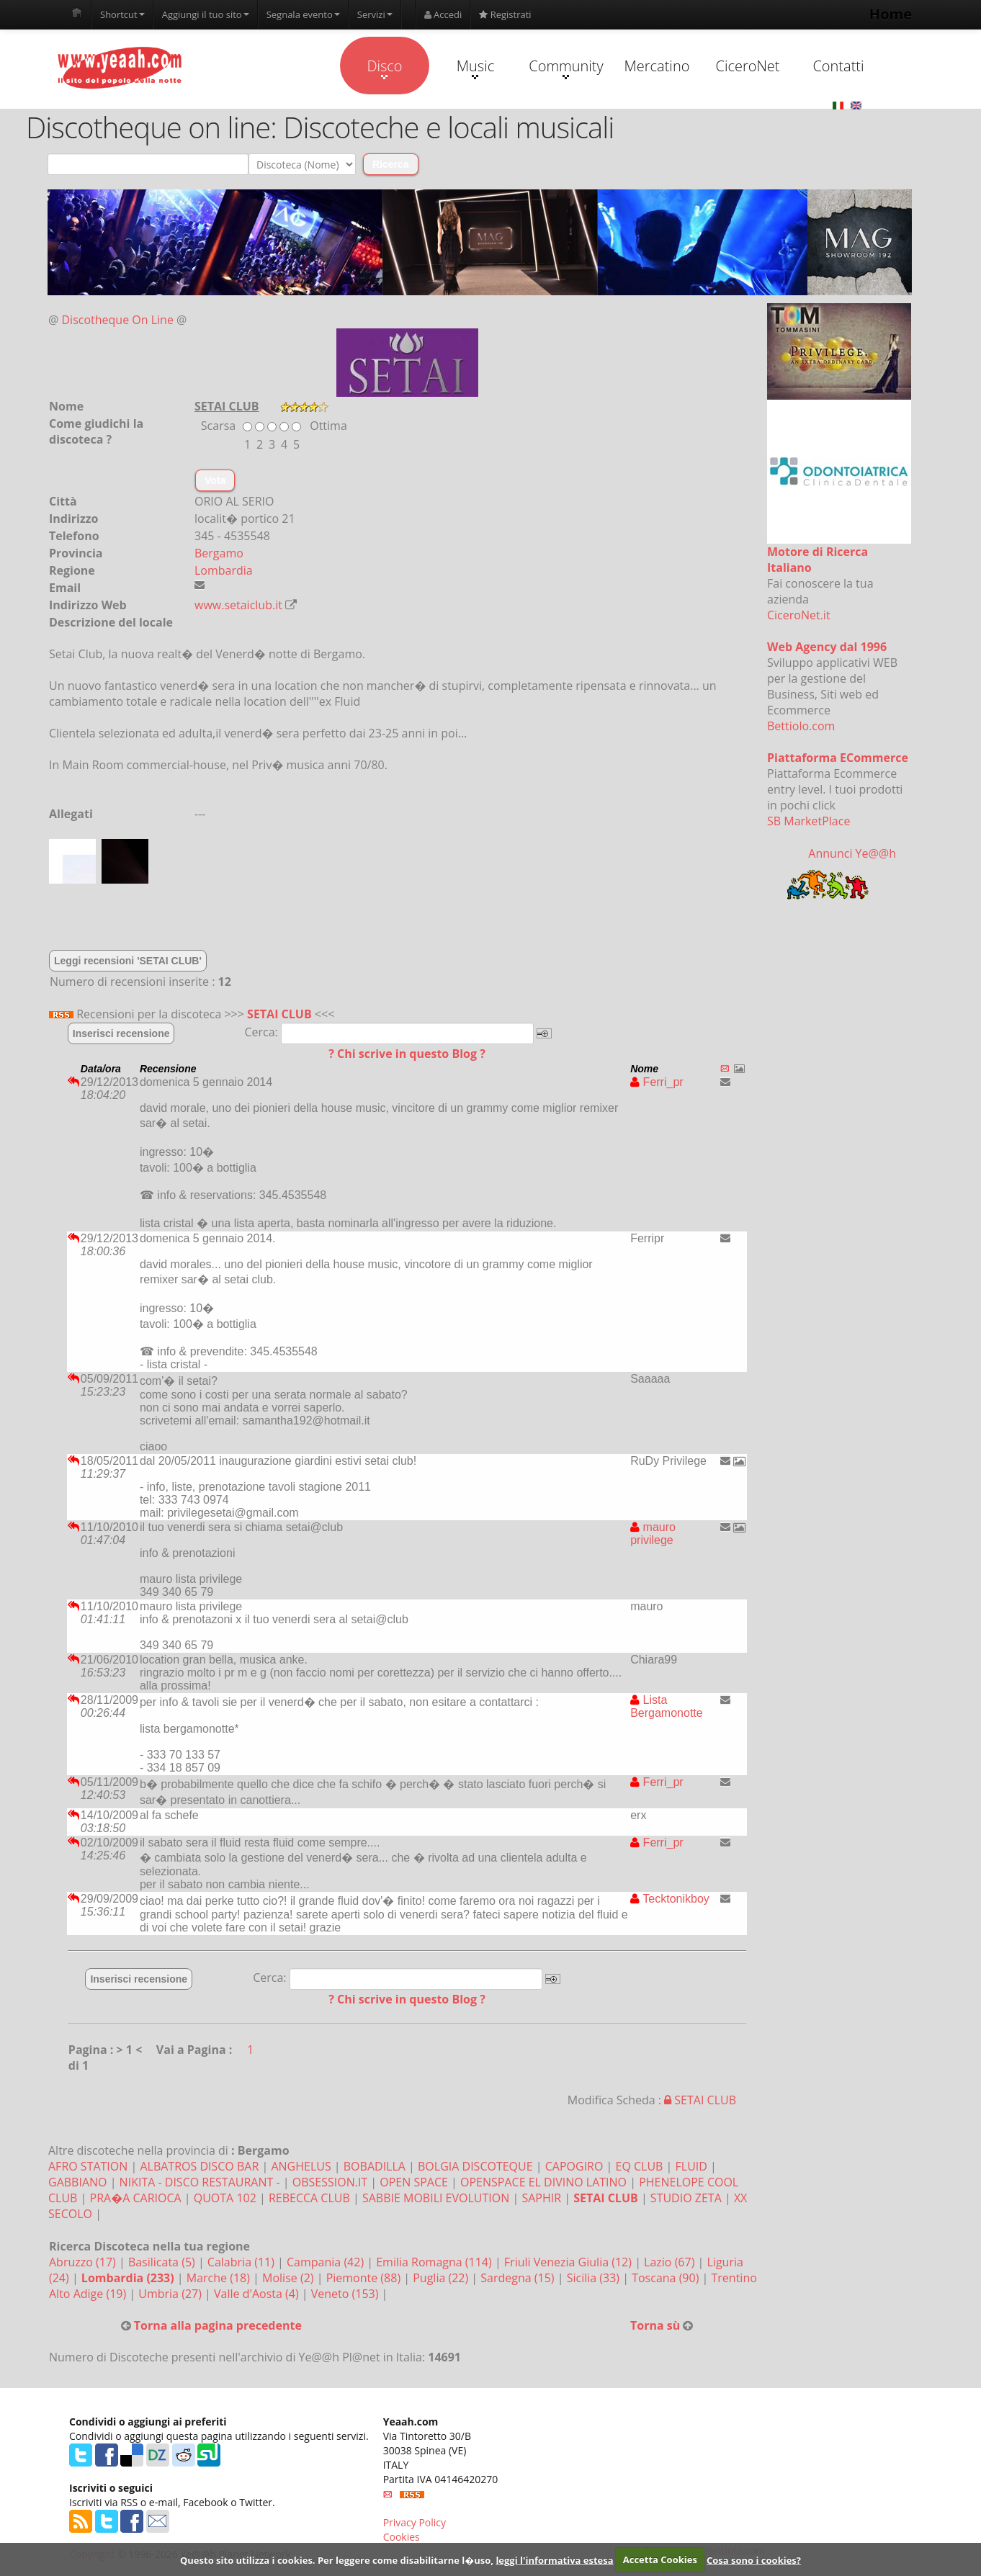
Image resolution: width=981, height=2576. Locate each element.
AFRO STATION (87, 2166)
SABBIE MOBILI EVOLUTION (435, 2198)
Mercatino (657, 66)
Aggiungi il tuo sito (205, 14)
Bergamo (218, 553)
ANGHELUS (301, 2166)
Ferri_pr (656, 1082)
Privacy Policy (414, 2522)
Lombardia (223, 570)
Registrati (505, 14)
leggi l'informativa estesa (554, 2559)
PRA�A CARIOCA (136, 2198)
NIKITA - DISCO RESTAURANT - (200, 2182)
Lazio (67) (670, 2262)
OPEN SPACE (414, 2182)
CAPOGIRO (574, 2166)
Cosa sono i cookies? (754, 2559)
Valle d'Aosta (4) (258, 2294)
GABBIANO (77, 2182)
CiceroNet (747, 66)
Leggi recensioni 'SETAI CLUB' (128, 960)
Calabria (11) (242, 2262)
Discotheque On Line (118, 320)
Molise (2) (289, 2278)
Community (566, 67)
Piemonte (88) (365, 2278)
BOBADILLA (375, 2166)
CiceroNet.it (798, 615)
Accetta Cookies (660, 2559)
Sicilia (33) (595, 2278)
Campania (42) (327, 2262)
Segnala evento (303, 14)
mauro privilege (653, 1533)
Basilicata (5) (163, 2262)
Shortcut (122, 14)
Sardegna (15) (518, 2278)
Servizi (375, 14)
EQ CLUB (639, 2166)
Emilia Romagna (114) (435, 2262)
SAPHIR (541, 2198)
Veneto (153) (346, 2294)
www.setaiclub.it (238, 605)
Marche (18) (220, 2278)
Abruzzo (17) (84, 2262)
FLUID (691, 2166)
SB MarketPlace (808, 821)
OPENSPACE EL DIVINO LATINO (543, 2182)
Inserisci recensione (121, 1033)
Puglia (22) (442, 2278)
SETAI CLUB (279, 1014)
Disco (384, 67)
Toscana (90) (667, 2278)
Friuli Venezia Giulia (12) (569, 2262)
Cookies (401, 2537)
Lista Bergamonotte (666, 1706)
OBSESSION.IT (329, 2182)
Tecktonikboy (669, 1899)
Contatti (838, 66)
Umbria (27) (171, 2294)
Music (475, 67)
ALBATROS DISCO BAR (199, 2166)
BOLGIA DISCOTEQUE (475, 2166)
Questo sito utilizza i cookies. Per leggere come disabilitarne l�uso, (336, 2559)
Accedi (443, 14)
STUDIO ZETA (686, 2198)
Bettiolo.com (801, 726)
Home (890, 14)
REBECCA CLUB (309, 2198)
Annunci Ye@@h (852, 853)
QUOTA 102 (225, 2198)
